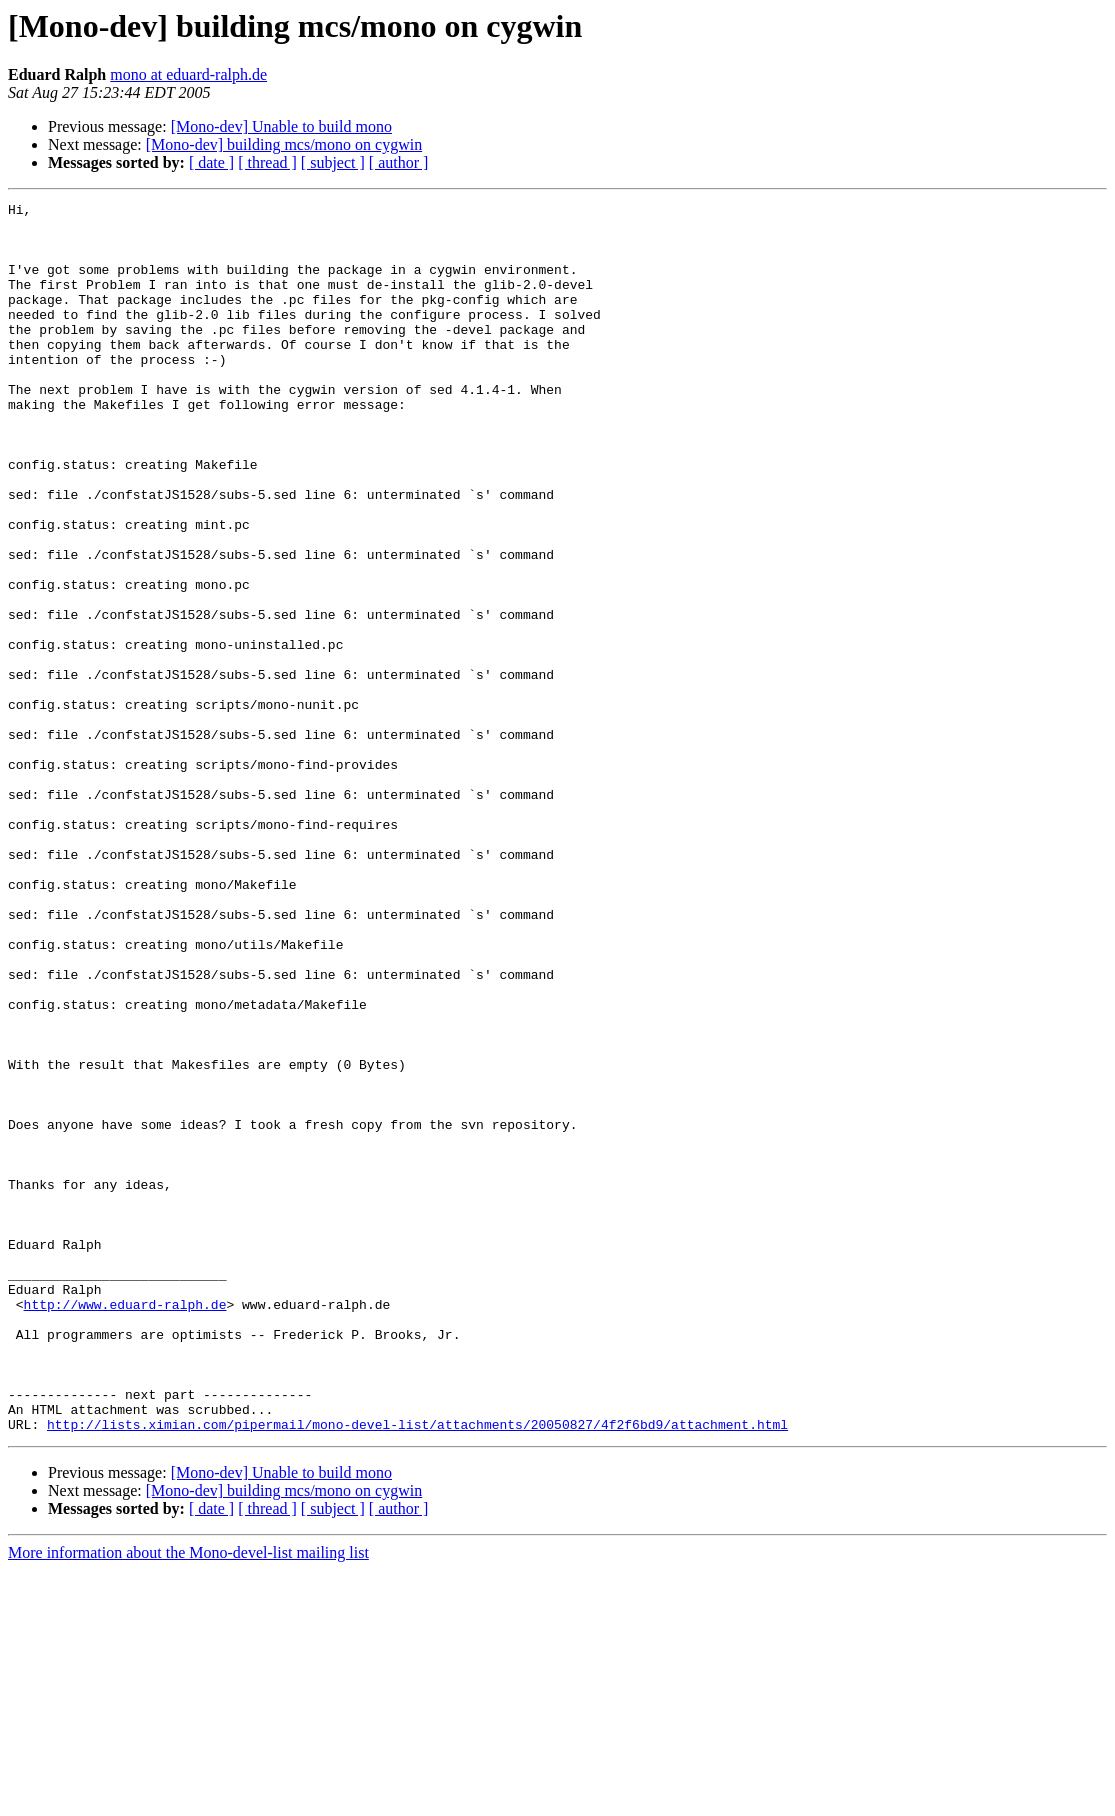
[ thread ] (267, 162)
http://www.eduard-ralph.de (125, 1526)
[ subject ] (333, 162)
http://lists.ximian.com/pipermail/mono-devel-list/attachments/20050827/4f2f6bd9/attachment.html (417, 1670)
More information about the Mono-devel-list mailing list (188, 1798)
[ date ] (211, 162)
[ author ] (399, 162)
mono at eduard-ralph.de (188, 74)
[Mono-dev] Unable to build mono (281, 126)
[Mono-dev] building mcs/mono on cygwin (284, 144)
